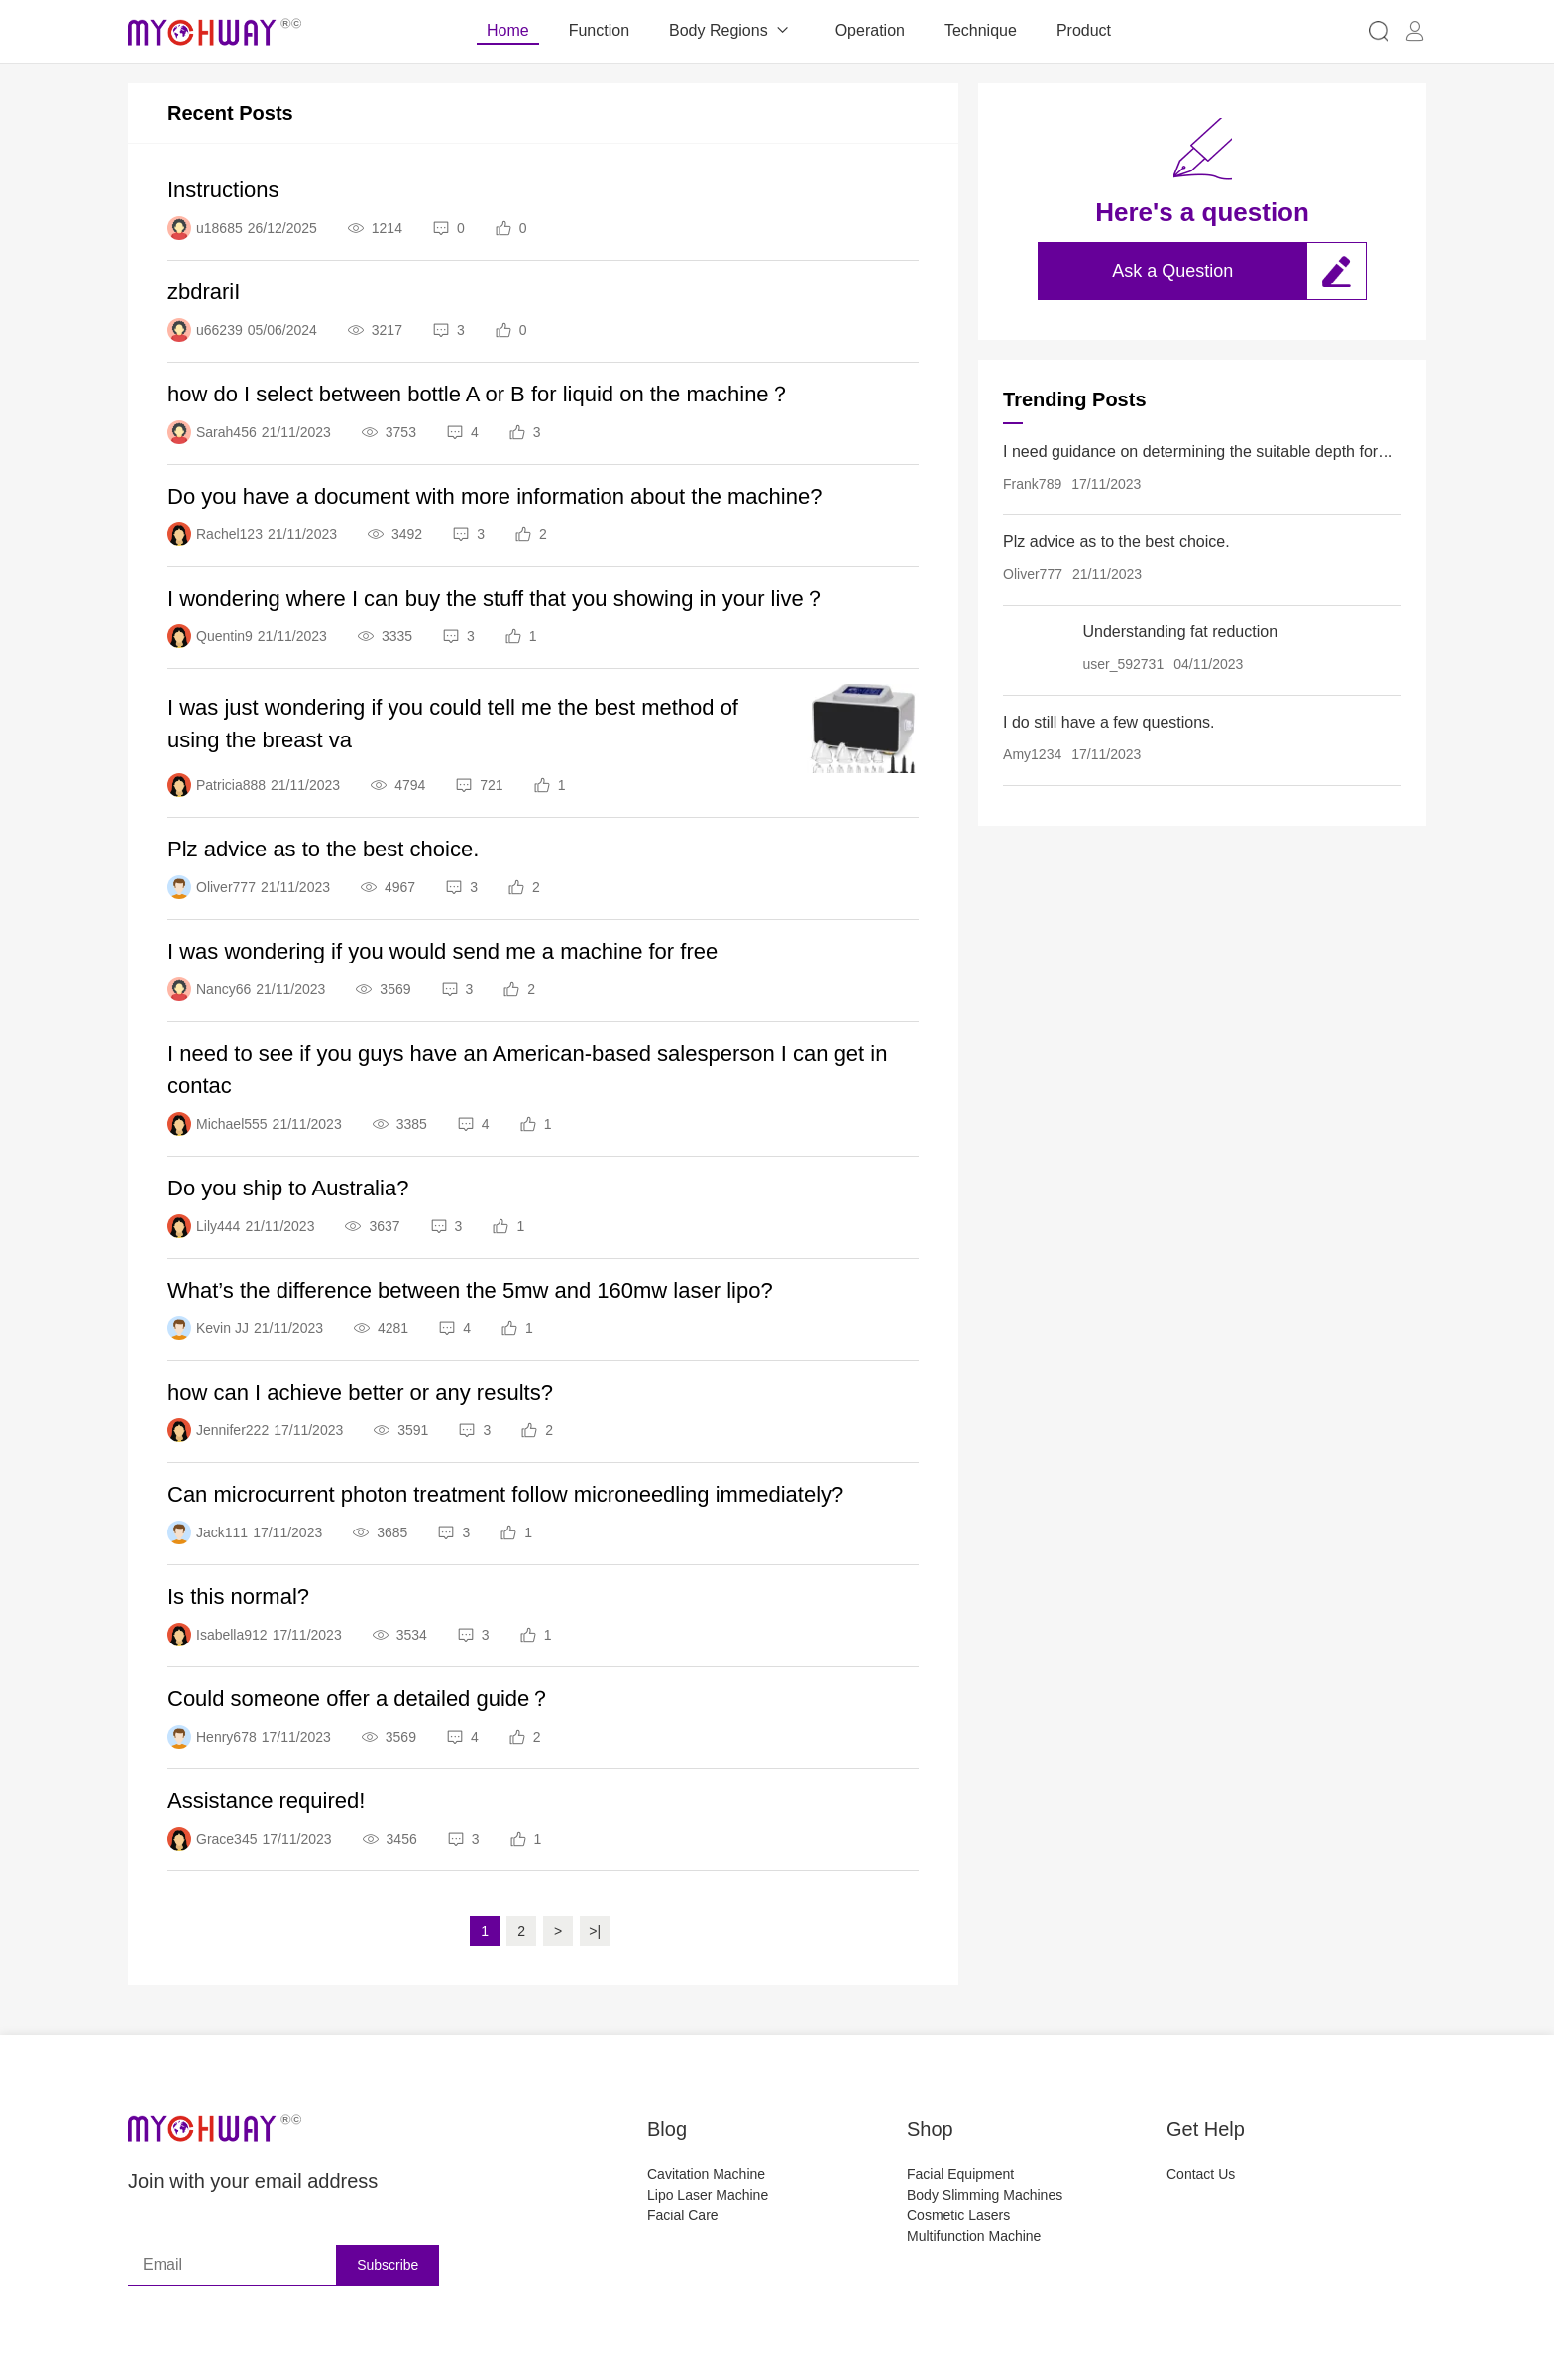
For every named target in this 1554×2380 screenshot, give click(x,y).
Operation (870, 30)
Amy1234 (1032, 754)
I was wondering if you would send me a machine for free (442, 951)
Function (599, 30)
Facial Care (683, 2215)
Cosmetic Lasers (958, 2215)
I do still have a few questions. (1108, 722)
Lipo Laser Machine (707, 2195)
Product (1083, 30)
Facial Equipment (960, 2174)
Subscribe (387, 2265)
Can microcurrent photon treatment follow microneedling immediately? (505, 1494)
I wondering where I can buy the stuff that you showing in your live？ (496, 598)
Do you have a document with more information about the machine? (494, 496)
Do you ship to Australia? (287, 1188)
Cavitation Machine (706, 2174)
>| (595, 1931)
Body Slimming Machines (984, 2195)
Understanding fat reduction (1179, 631)
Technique (980, 30)
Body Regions (732, 31)
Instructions (223, 189)
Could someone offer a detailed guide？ (359, 1698)
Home (508, 30)
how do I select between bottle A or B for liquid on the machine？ (479, 394)
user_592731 (1123, 664)
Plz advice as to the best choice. (323, 849)
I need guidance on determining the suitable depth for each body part (1190, 453)
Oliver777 (1032, 574)
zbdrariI (203, 292)
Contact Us (1200, 2174)
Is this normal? (238, 1596)
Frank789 (1032, 484)
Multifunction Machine (974, 2236)
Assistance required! (266, 1800)
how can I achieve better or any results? (360, 1392)
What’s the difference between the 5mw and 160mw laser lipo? (470, 1290)
